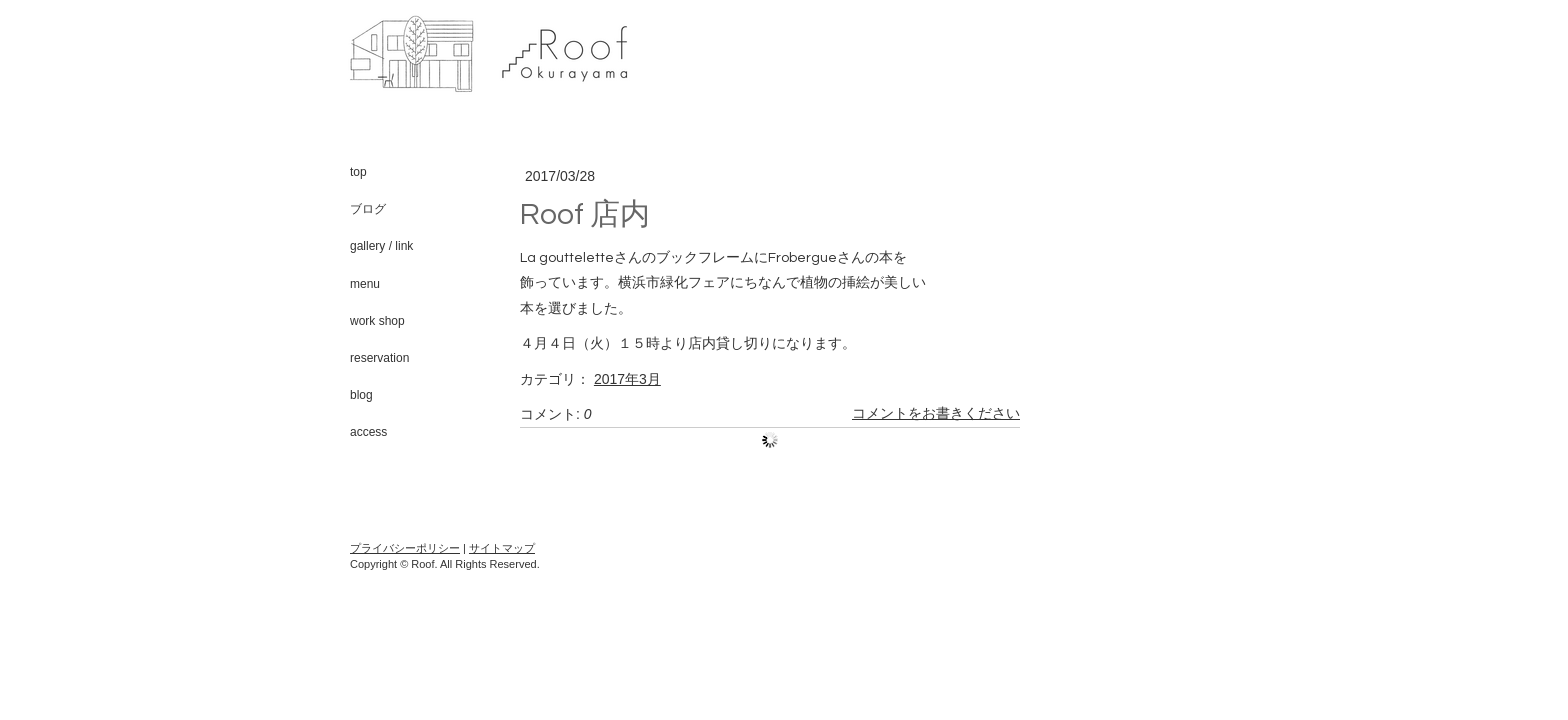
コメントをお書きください (936, 414)
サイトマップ (502, 548)
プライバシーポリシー (405, 548)
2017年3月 (627, 379)
